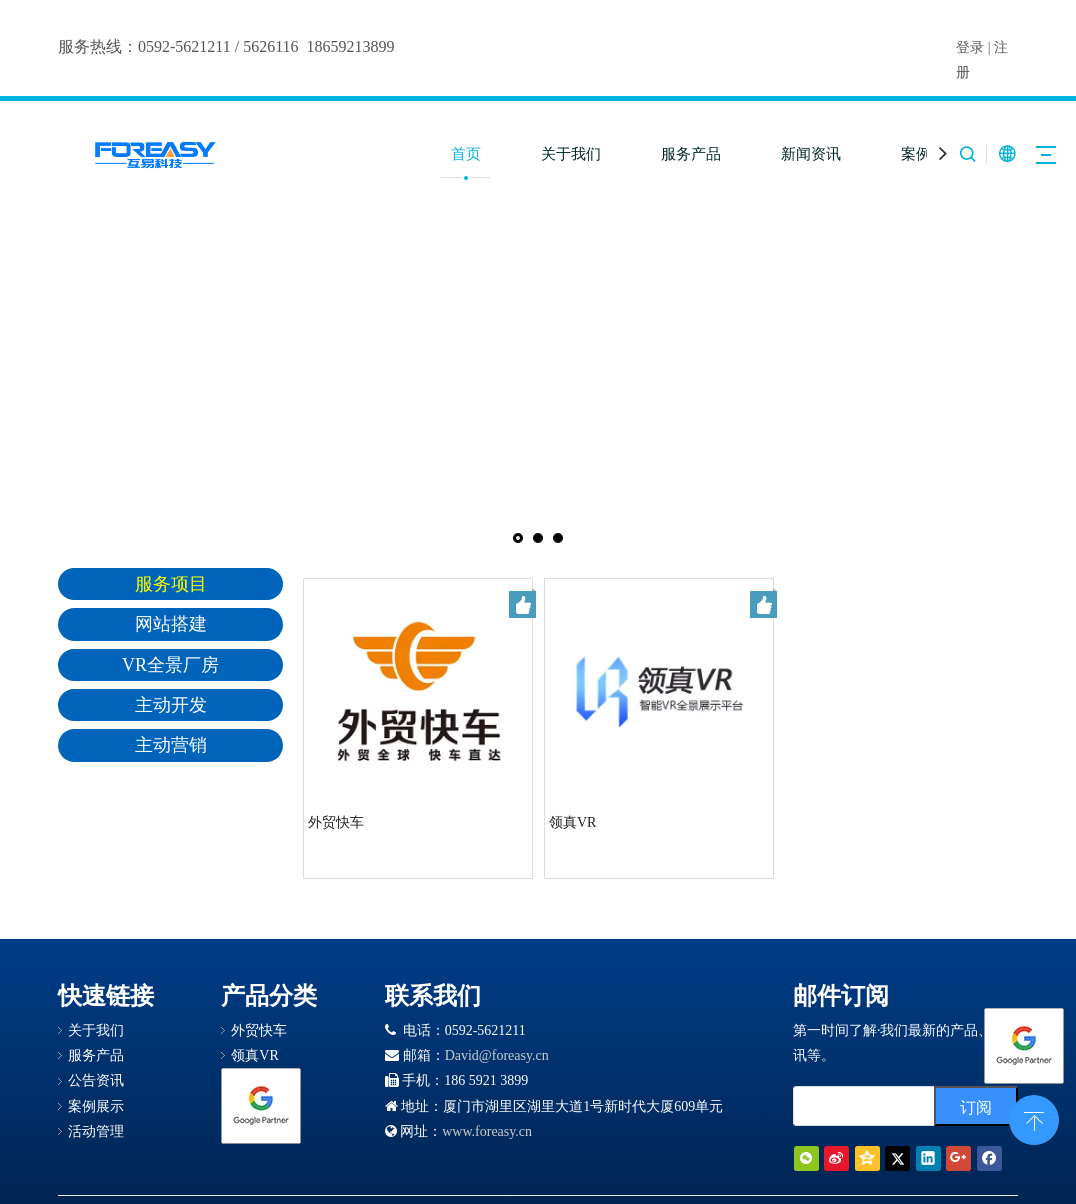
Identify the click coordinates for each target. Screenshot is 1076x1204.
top (1034, 1118)
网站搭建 (171, 624)
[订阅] (976, 1106)
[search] (859, 1106)
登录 (970, 47)
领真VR (572, 822)
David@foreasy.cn (497, 1055)
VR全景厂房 (170, 665)
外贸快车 (336, 822)
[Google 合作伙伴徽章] (261, 1106)
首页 (466, 154)
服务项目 (171, 584)
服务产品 (691, 154)
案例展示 (96, 1106)
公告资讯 (96, 1080)
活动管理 (96, 1131)
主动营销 (171, 745)
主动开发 (171, 705)
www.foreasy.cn (487, 1131)
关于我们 (571, 154)
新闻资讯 (811, 154)
